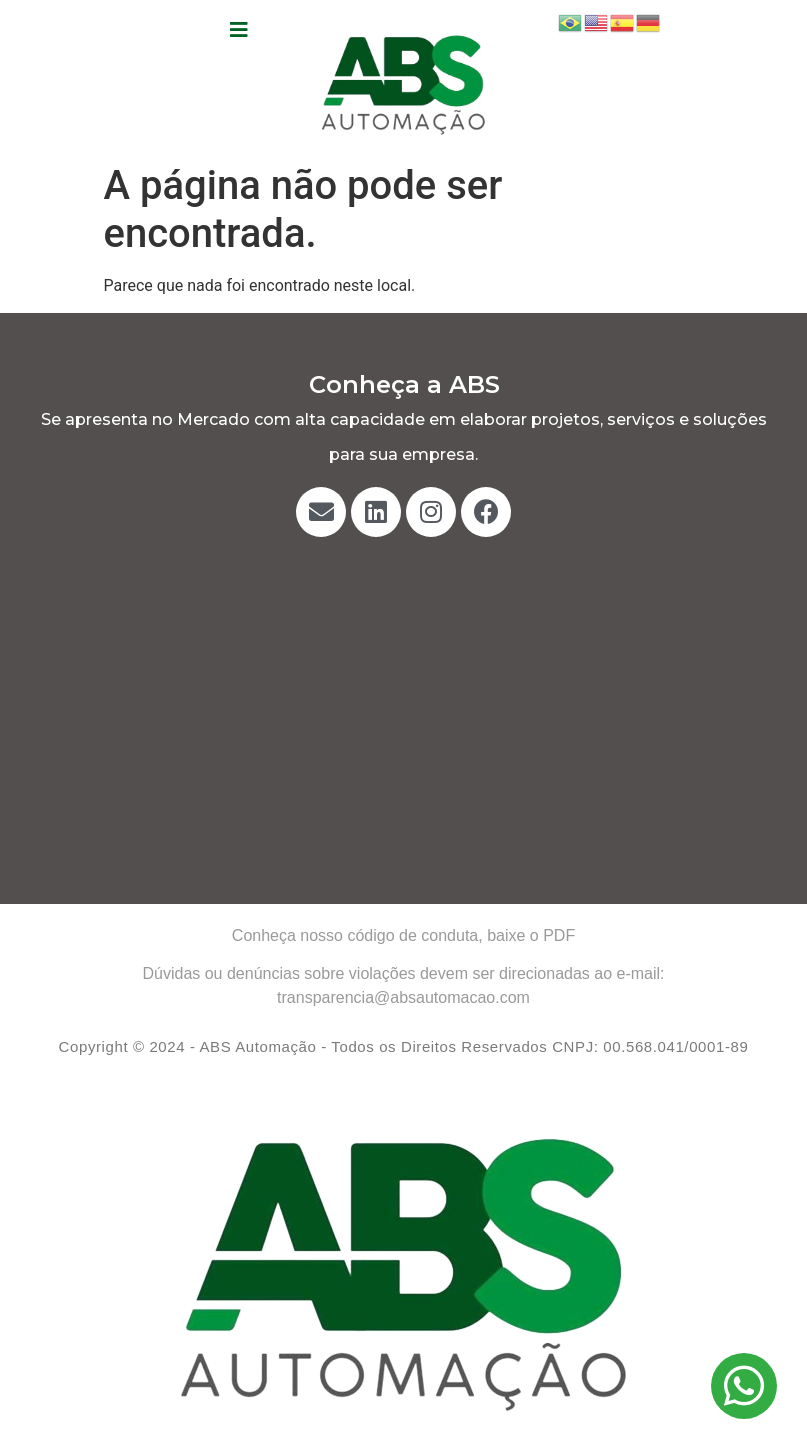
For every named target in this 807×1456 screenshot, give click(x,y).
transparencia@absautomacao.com (403, 997)
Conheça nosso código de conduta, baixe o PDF (403, 935)
